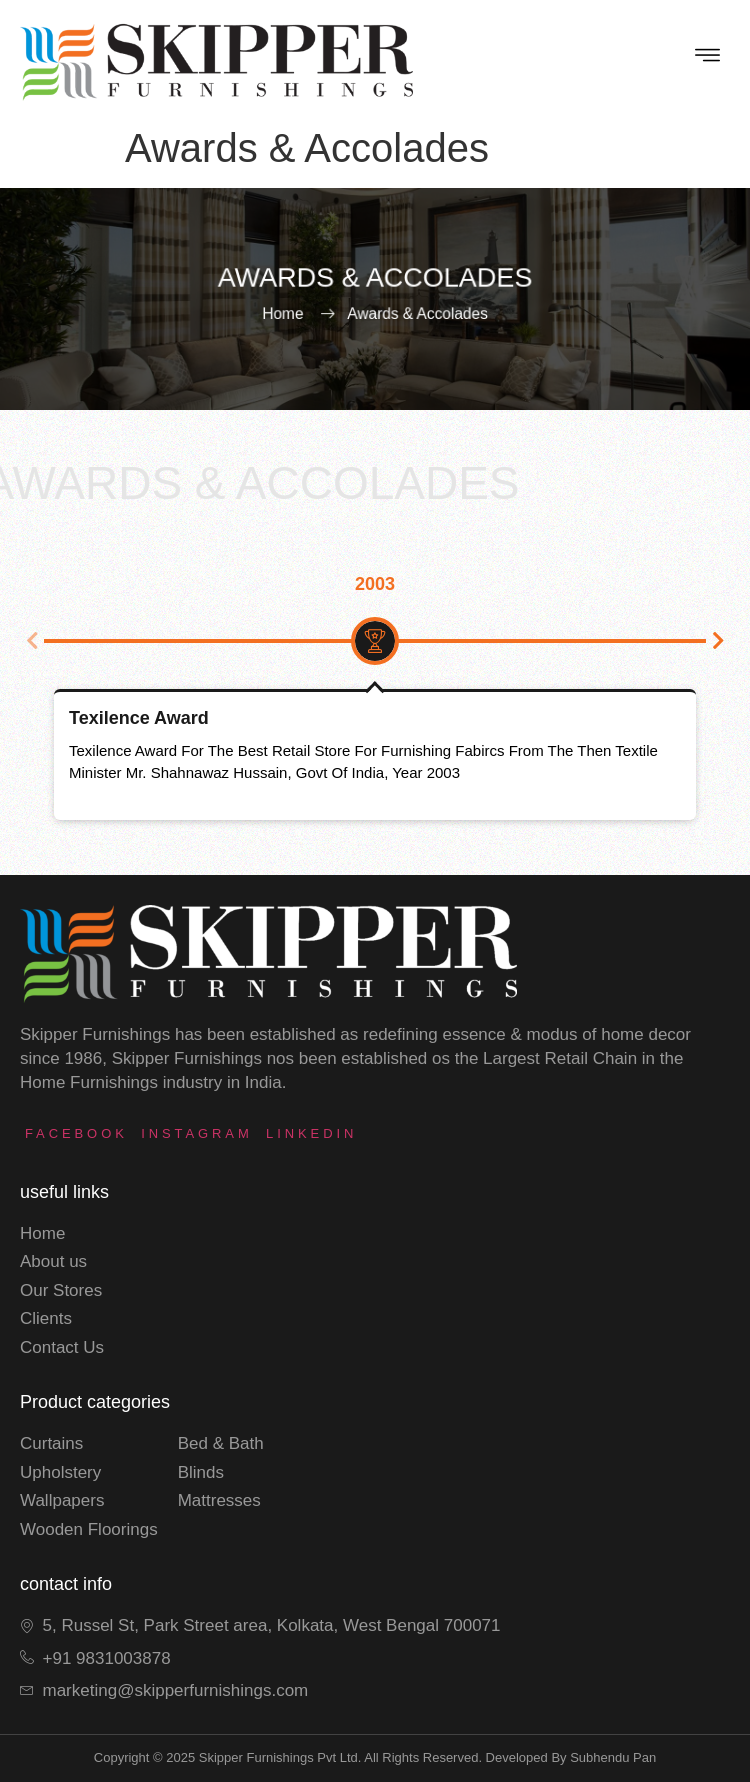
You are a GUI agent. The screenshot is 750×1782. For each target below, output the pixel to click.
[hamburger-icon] (707, 58)
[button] (32, 641)
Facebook (76, 1133)
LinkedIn (311, 1133)
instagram (196, 1133)
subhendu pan (613, 1757)
